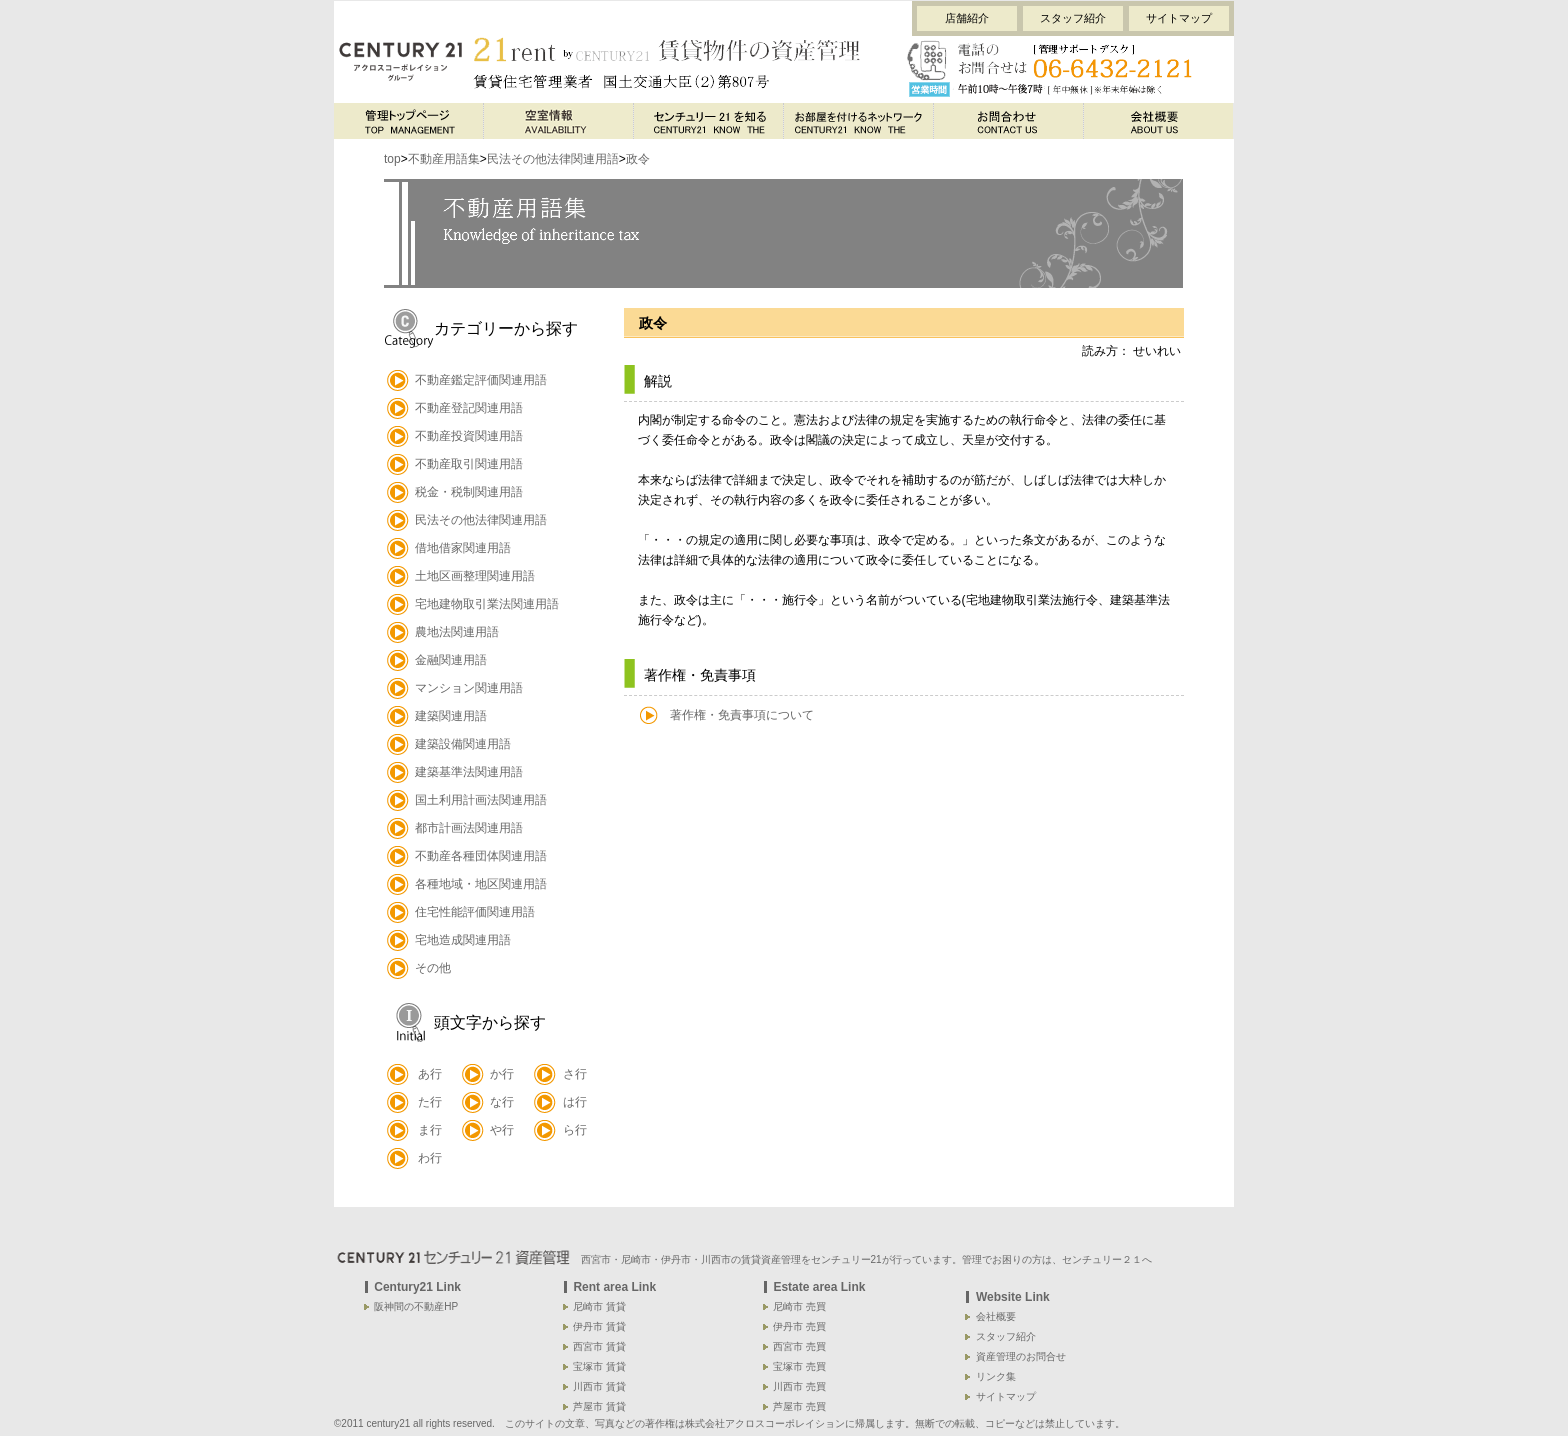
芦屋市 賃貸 (599, 1406)
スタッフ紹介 (1073, 18)
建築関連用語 (451, 716)
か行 (502, 1074)
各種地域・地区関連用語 (481, 884)
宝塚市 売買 (799, 1366)
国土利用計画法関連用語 (481, 800)
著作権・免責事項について (742, 715)
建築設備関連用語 (463, 744)
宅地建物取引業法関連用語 (487, 604)
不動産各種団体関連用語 (481, 856)
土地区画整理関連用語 (475, 576)
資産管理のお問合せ (1021, 1356)
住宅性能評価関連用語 (475, 912)
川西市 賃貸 (599, 1386)
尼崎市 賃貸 (599, 1306)
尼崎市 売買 (799, 1306)
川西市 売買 (799, 1386)
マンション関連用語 (469, 688)
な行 (502, 1102)
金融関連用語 (451, 660)
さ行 (575, 1074)
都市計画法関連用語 (469, 828)
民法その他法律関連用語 (553, 159)
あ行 (430, 1074)
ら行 (575, 1130)
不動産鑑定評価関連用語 (481, 380)
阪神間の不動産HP (416, 1306)
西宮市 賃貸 (599, 1346)
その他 (433, 968)
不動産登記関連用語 (469, 408)
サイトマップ (1179, 18)
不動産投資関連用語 (469, 436)
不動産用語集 (444, 159)
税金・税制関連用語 (469, 492)
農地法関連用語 (457, 632)
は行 (575, 1102)
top (392, 159)
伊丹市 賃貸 (599, 1326)
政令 (638, 159)
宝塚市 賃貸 (599, 1366)
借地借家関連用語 (463, 548)
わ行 (430, 1158)
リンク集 (996, 1376)
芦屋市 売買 (799, 1406)
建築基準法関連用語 (469, 772)
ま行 (430, 1130)
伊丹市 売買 (799, 1326)
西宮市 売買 (799, 1346)
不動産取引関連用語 (469, 464)
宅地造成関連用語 (463, 940)
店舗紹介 (967, 18)
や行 (502, 1130)
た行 (430, 1102)
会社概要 (996, 1316)
